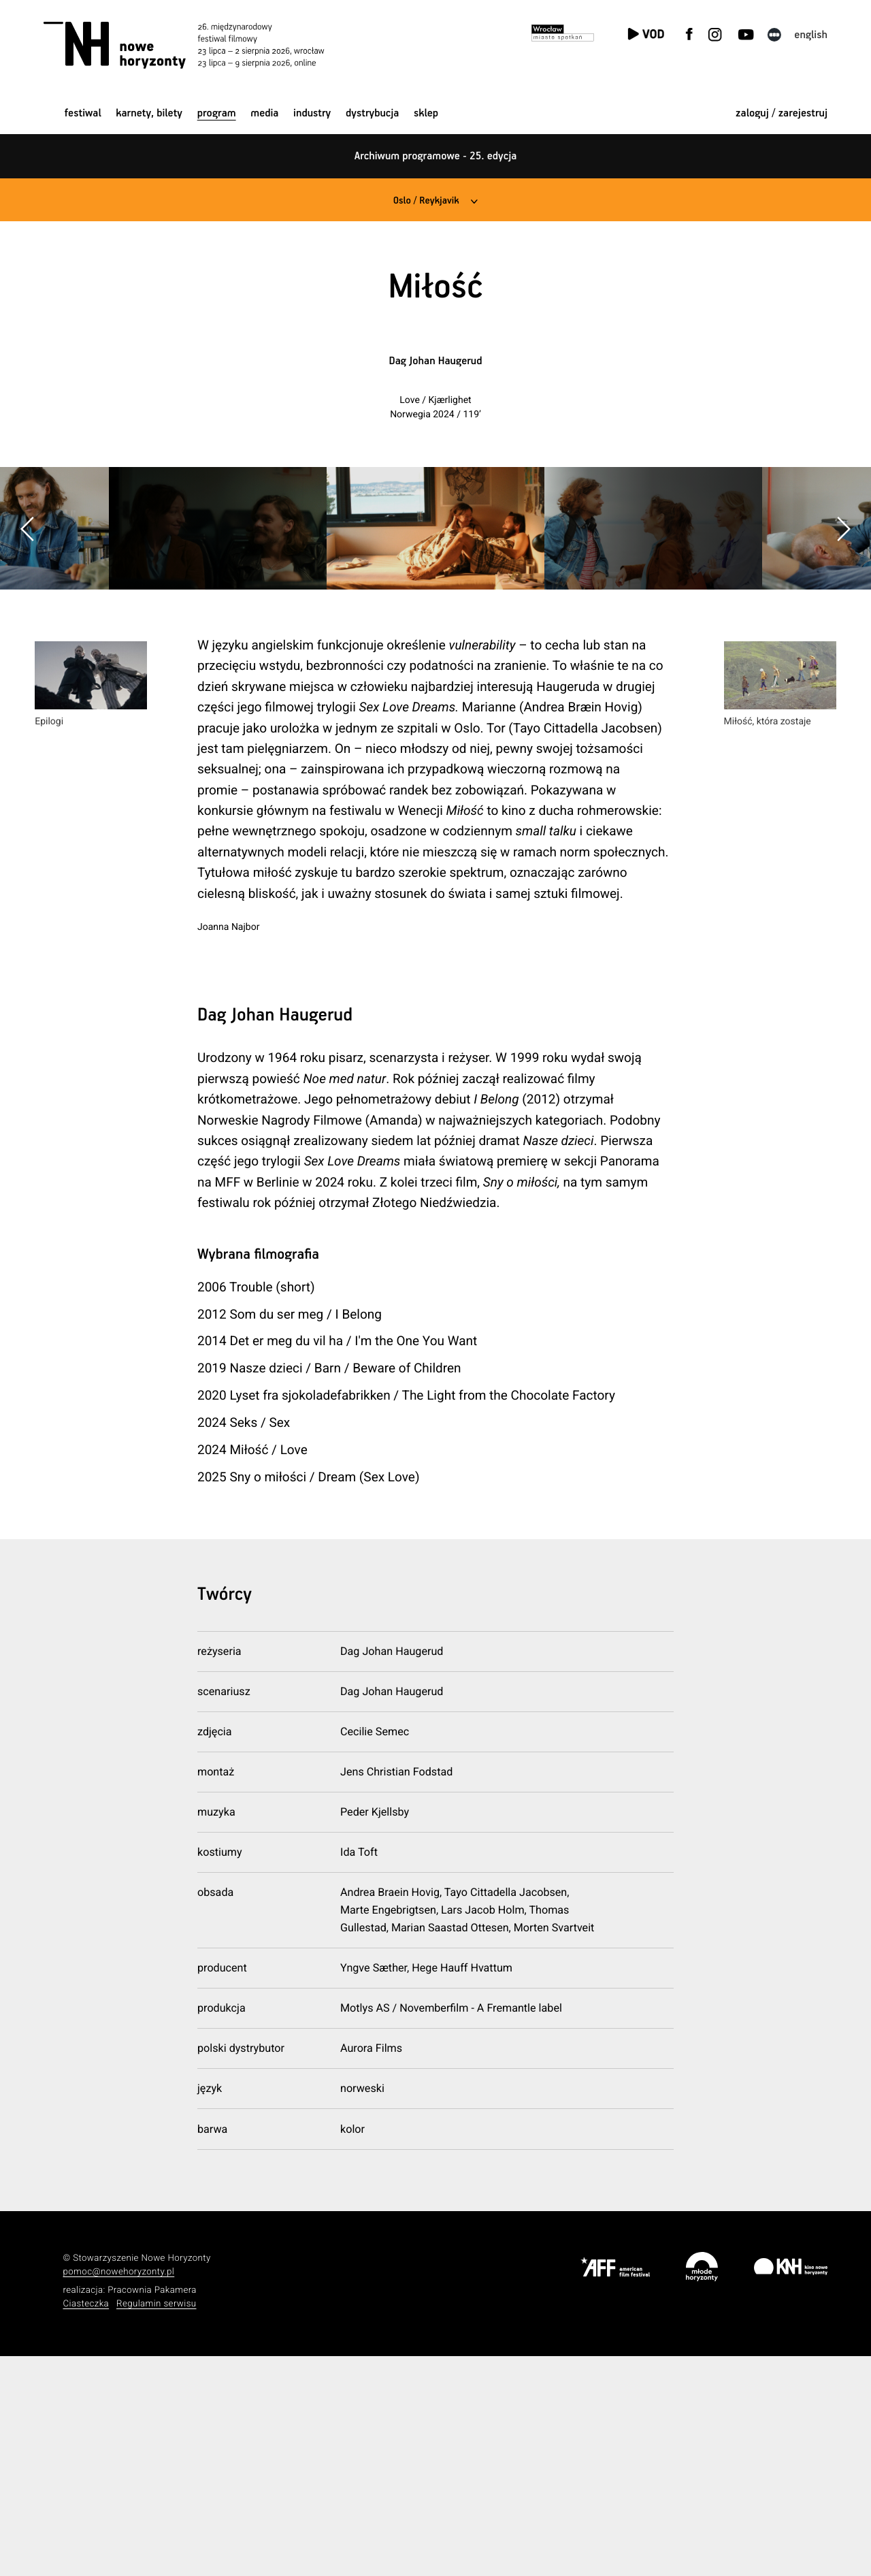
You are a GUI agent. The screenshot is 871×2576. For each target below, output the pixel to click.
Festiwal (83, 113)
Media (264, 113)
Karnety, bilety (149, 113)
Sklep (426, 113)
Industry (312, 113)
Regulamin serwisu (156, 2523)
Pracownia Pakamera (152, 2510)
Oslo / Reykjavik (425, 200)
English (810, 35)
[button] (843, 638)
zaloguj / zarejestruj (781, 113)
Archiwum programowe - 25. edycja (436, 156)
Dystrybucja (372, 113)
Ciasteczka (86, 2523)
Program (216, 113)
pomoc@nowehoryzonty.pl (119, 2492)
